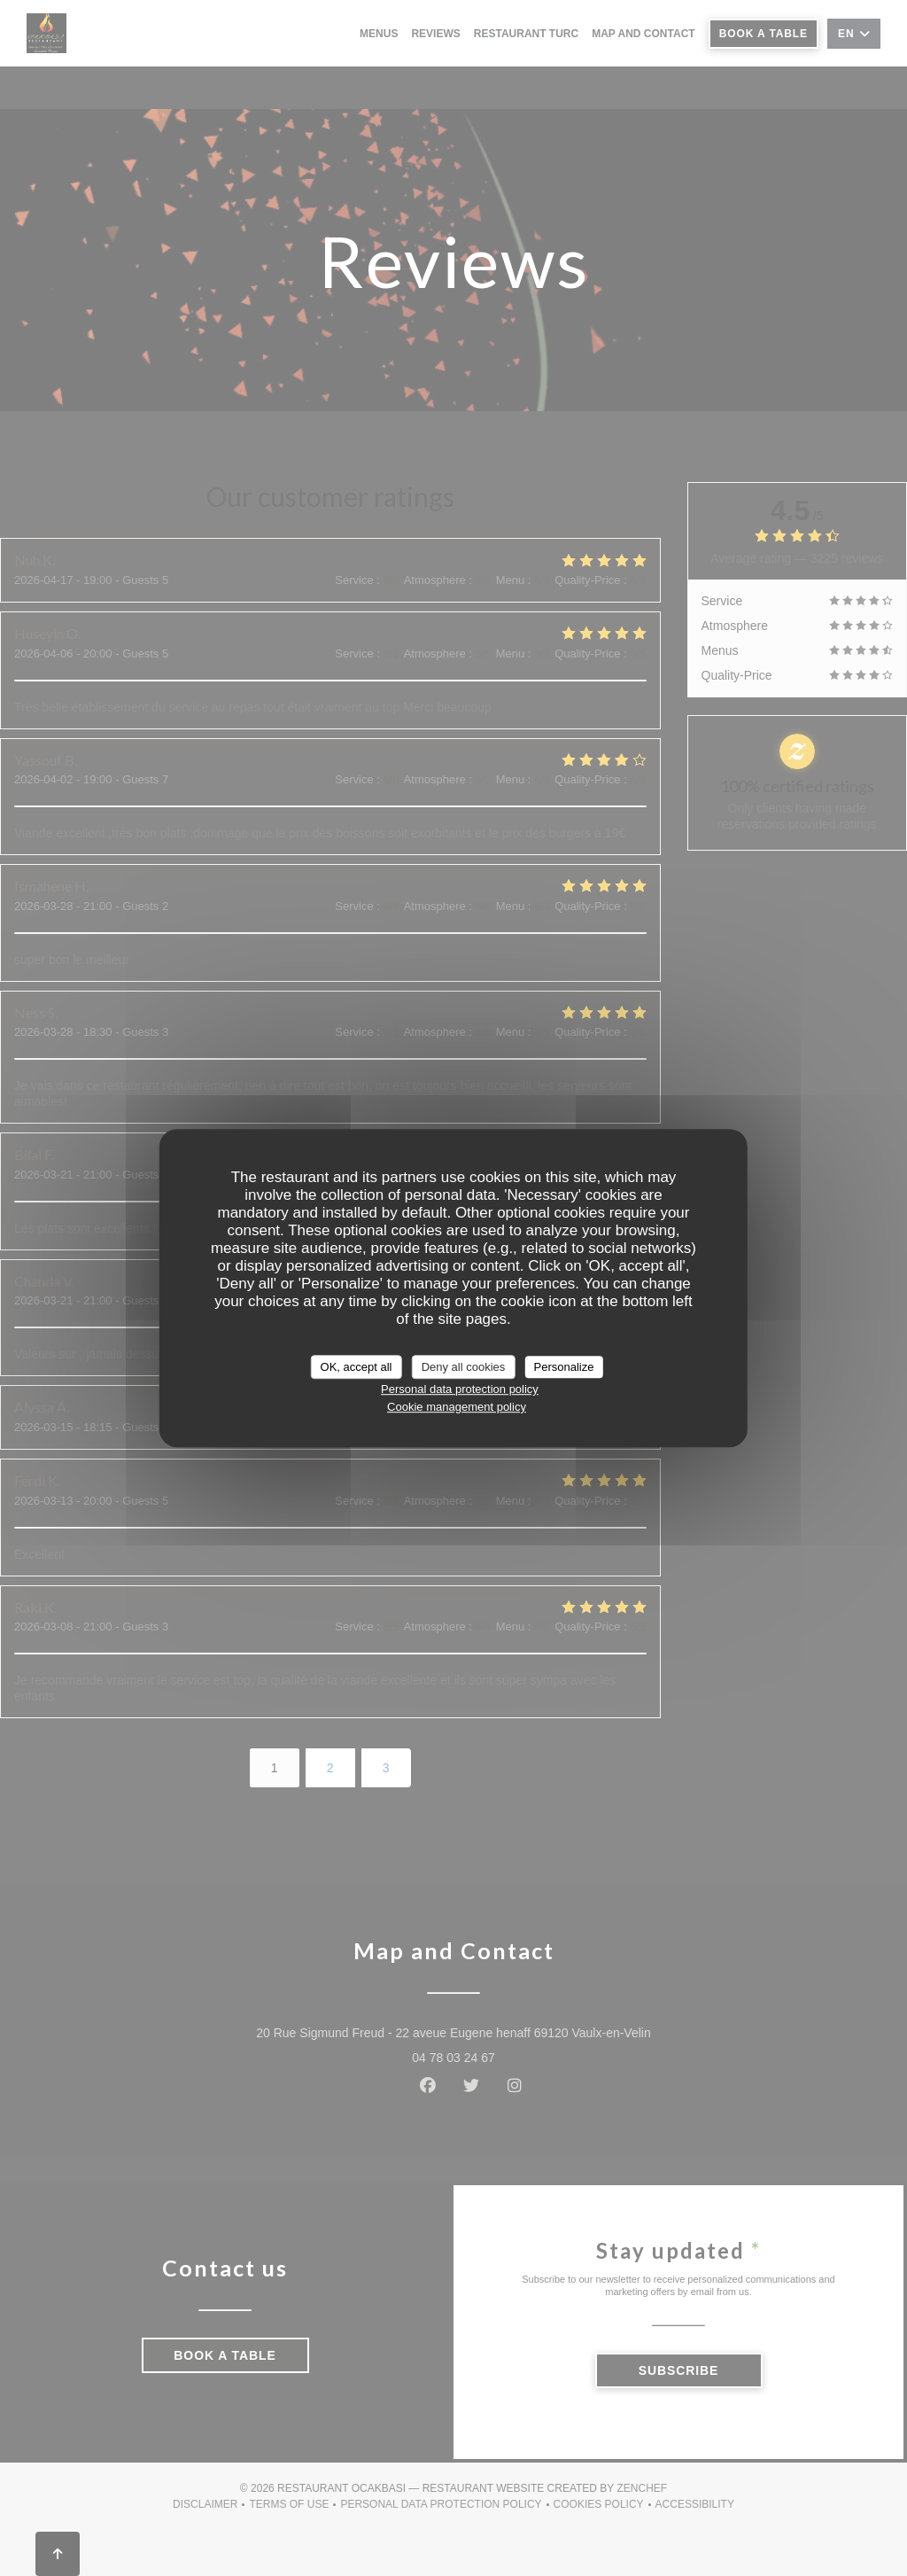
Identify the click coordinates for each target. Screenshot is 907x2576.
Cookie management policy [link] (456, 1406)
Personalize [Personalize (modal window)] (563, 1367)
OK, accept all (356, 1367)
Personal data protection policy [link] (460, 1389)
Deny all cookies (464, 1367)
